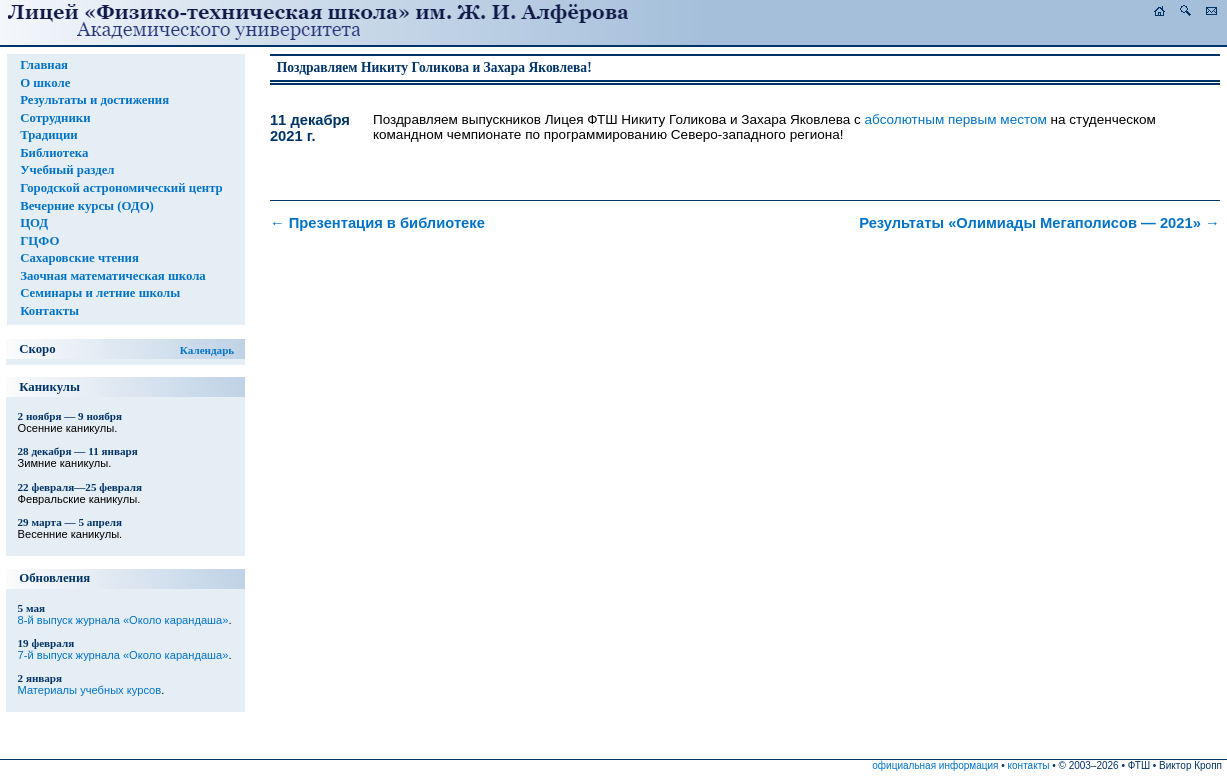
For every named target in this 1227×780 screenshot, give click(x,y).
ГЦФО (39, 241)
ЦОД (34, 223)
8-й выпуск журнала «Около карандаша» (123, 620)
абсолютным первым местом (956, 119)
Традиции (49, 135)
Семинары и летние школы (100, 293)
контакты (1029, 765)
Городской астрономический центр (121, 188)
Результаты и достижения (94, 100)
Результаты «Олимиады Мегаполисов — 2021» (1039, 223)
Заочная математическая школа (113, 276)
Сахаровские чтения (79, 258)
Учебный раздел (67, 170)
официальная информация (935, 765)
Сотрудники (55, 118)
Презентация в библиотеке (377, 223)
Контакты (49, 311)
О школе (45, 83)
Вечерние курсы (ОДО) (87, 206)
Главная (44, 65)
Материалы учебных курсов (90, 690)
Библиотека (54, 153)
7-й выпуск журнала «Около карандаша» (123, 655)
